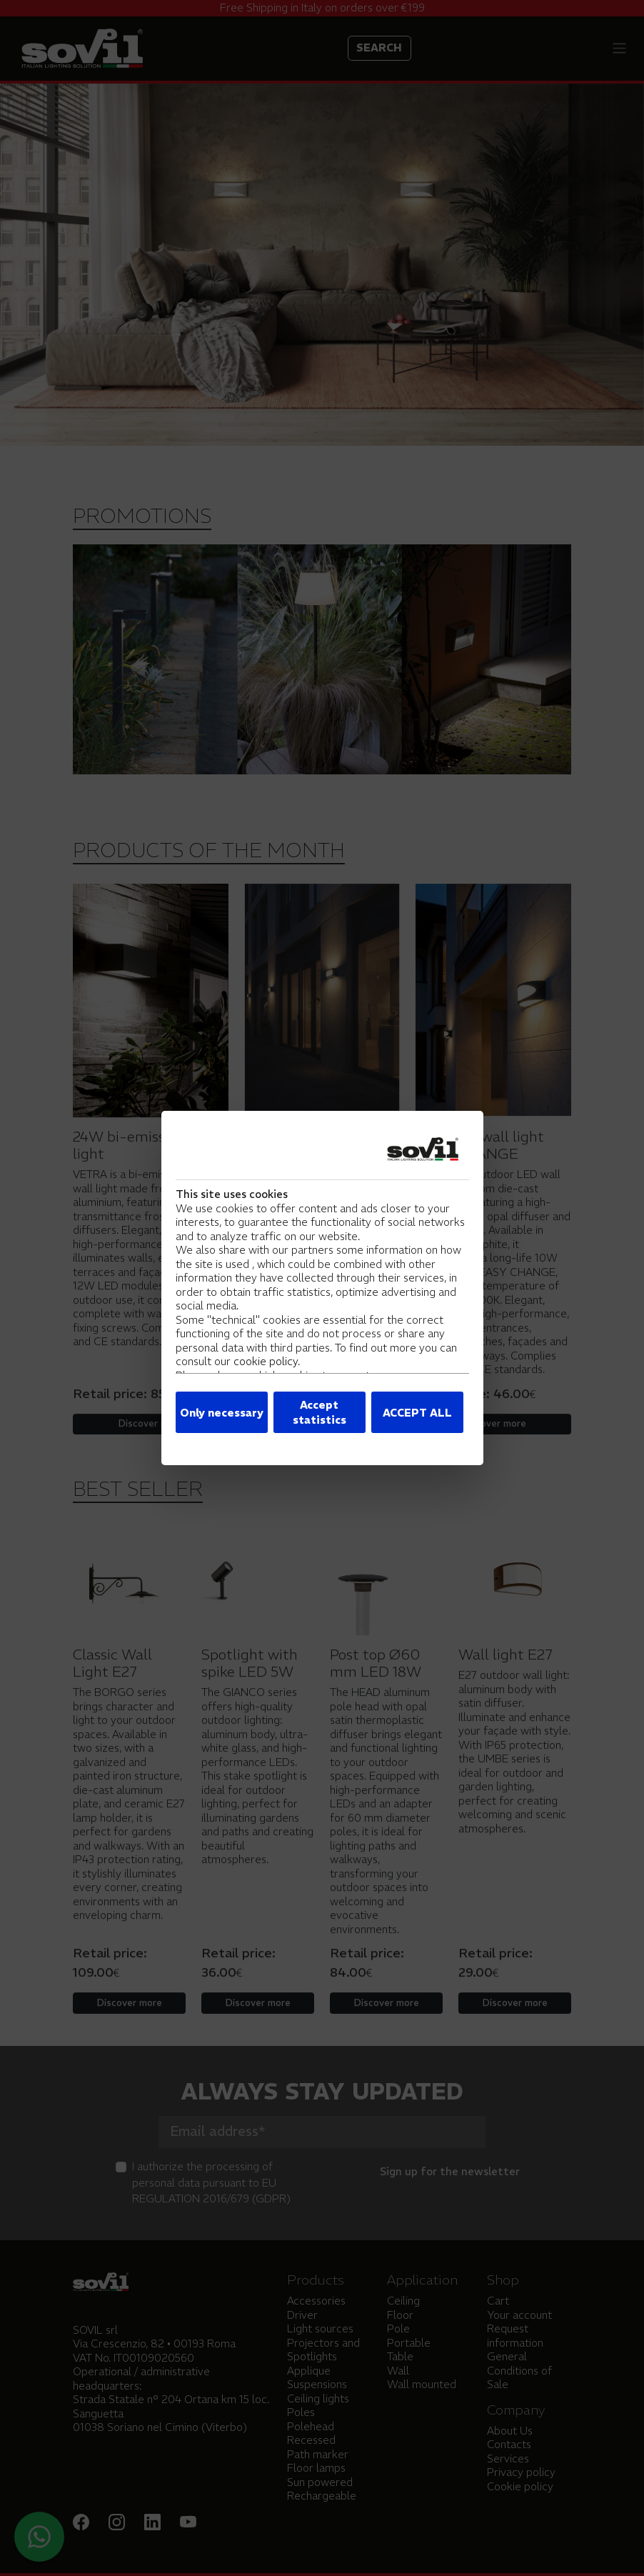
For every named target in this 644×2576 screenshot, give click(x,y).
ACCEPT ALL (417, 1412)
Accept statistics (319, 1412)
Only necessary (221, 1412)
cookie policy (265, 1361)
